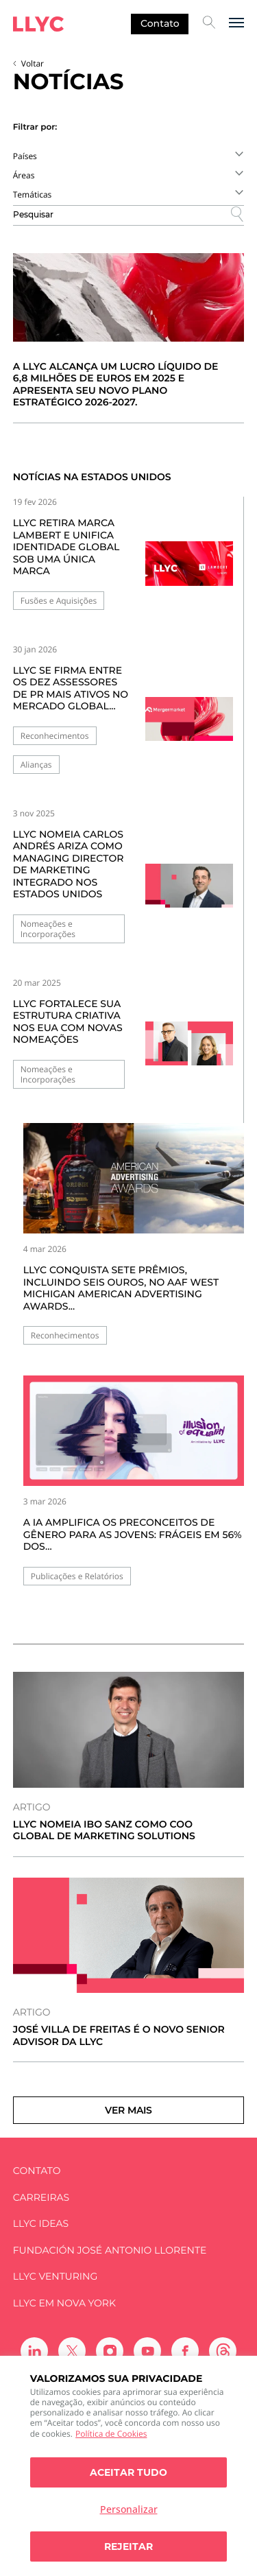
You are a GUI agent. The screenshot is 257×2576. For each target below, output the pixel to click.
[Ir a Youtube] (147, 2351)
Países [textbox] (25, 156)
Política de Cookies (111, 2433)
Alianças (36, 764)
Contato (160, 23)
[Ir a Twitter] (72, 2351)
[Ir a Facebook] (185, 2351)
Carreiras (41, 2197)
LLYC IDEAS (41, 2224)
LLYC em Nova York (64, 2303)
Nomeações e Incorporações (48, 929)
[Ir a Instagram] (109, 2351)
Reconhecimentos (55, 736)
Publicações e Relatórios (77, 1576)
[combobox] (129, 155)
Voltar (32, 63)
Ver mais (128, 2110)
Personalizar (129, 2509)
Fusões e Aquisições (59, 600)
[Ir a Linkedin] (34, 2351)
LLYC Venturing (55, 2276)
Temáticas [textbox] (32, 194)
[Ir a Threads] (222, 2351)
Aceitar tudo (128, 2472)
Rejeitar (128, 2546)
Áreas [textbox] (24, 175)
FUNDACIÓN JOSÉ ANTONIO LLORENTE (110, 2250)
